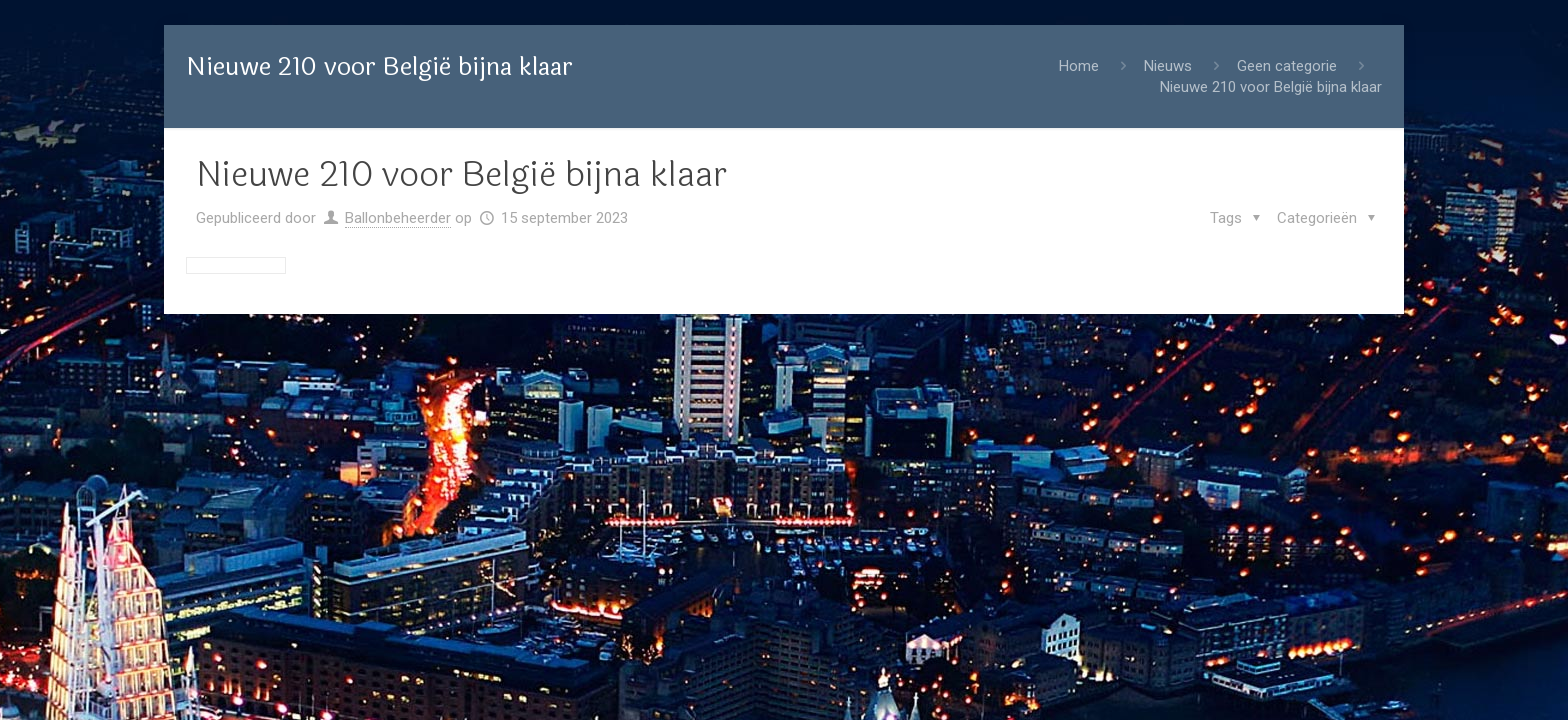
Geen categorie (1287, 66)
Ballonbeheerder (398, 218)
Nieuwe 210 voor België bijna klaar (1271, 87)
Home (1079, 66)
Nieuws (1168, 66)
